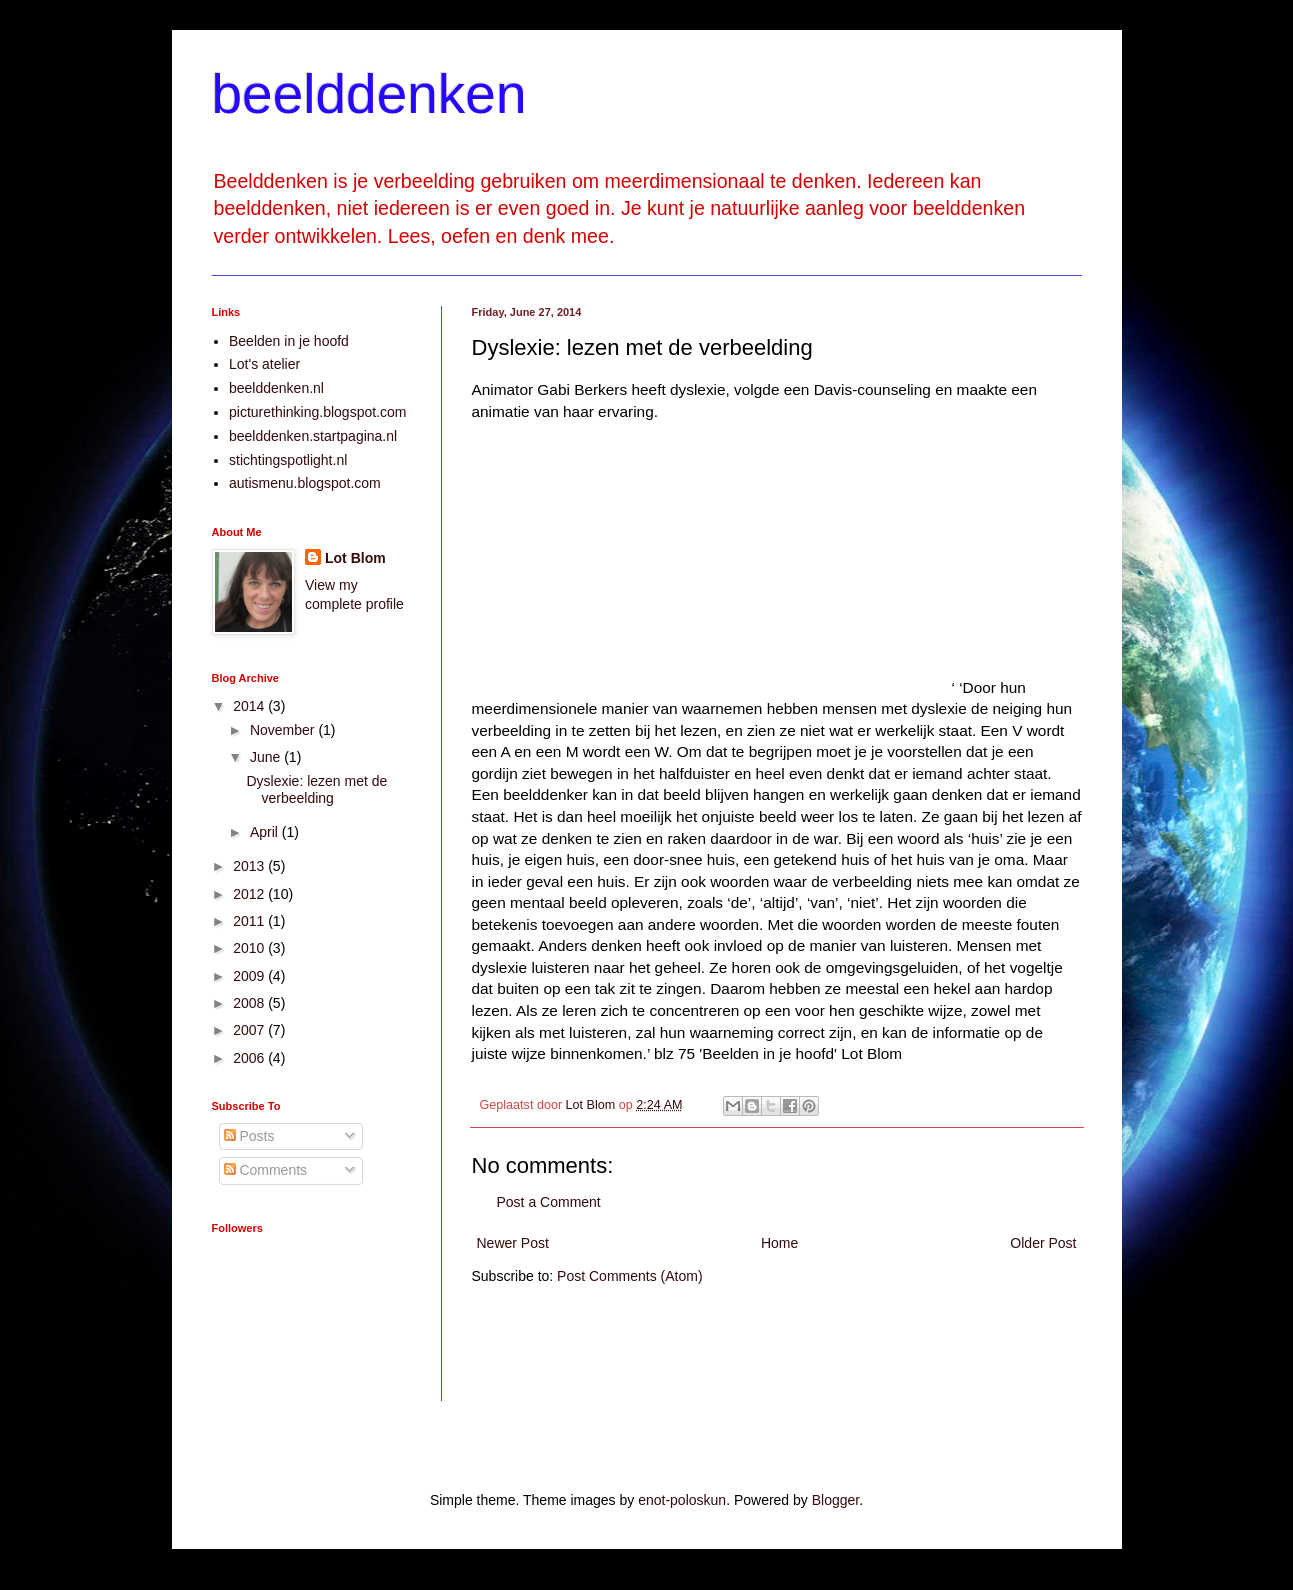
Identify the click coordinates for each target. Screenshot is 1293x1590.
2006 (250, 1058)
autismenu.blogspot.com (305, 483)
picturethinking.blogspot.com (317, 412)
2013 (250, 866)
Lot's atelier (264, 364)
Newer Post (513, 1243)
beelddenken (369, 94)
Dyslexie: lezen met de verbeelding (316, 789)
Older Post (1043, 1243)
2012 (250, 894)
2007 (250, 1030)
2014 (250, 706)
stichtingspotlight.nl (288, 460)
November (284, 730)
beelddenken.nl (276, 388)
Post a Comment (549, 1202)
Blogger (835, 1500)
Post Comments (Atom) (629, 1276)
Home (779, 1243)
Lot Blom (355, 558)
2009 (250, 976)
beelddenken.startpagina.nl (313, 436)
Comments (266, 1170)
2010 (250, 948)
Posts (249, 1136)
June (267, 757)
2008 (250, 1003)
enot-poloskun (682, 1500)
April (266, 832)
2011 (250, 921)
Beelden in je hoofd (289, 341)
